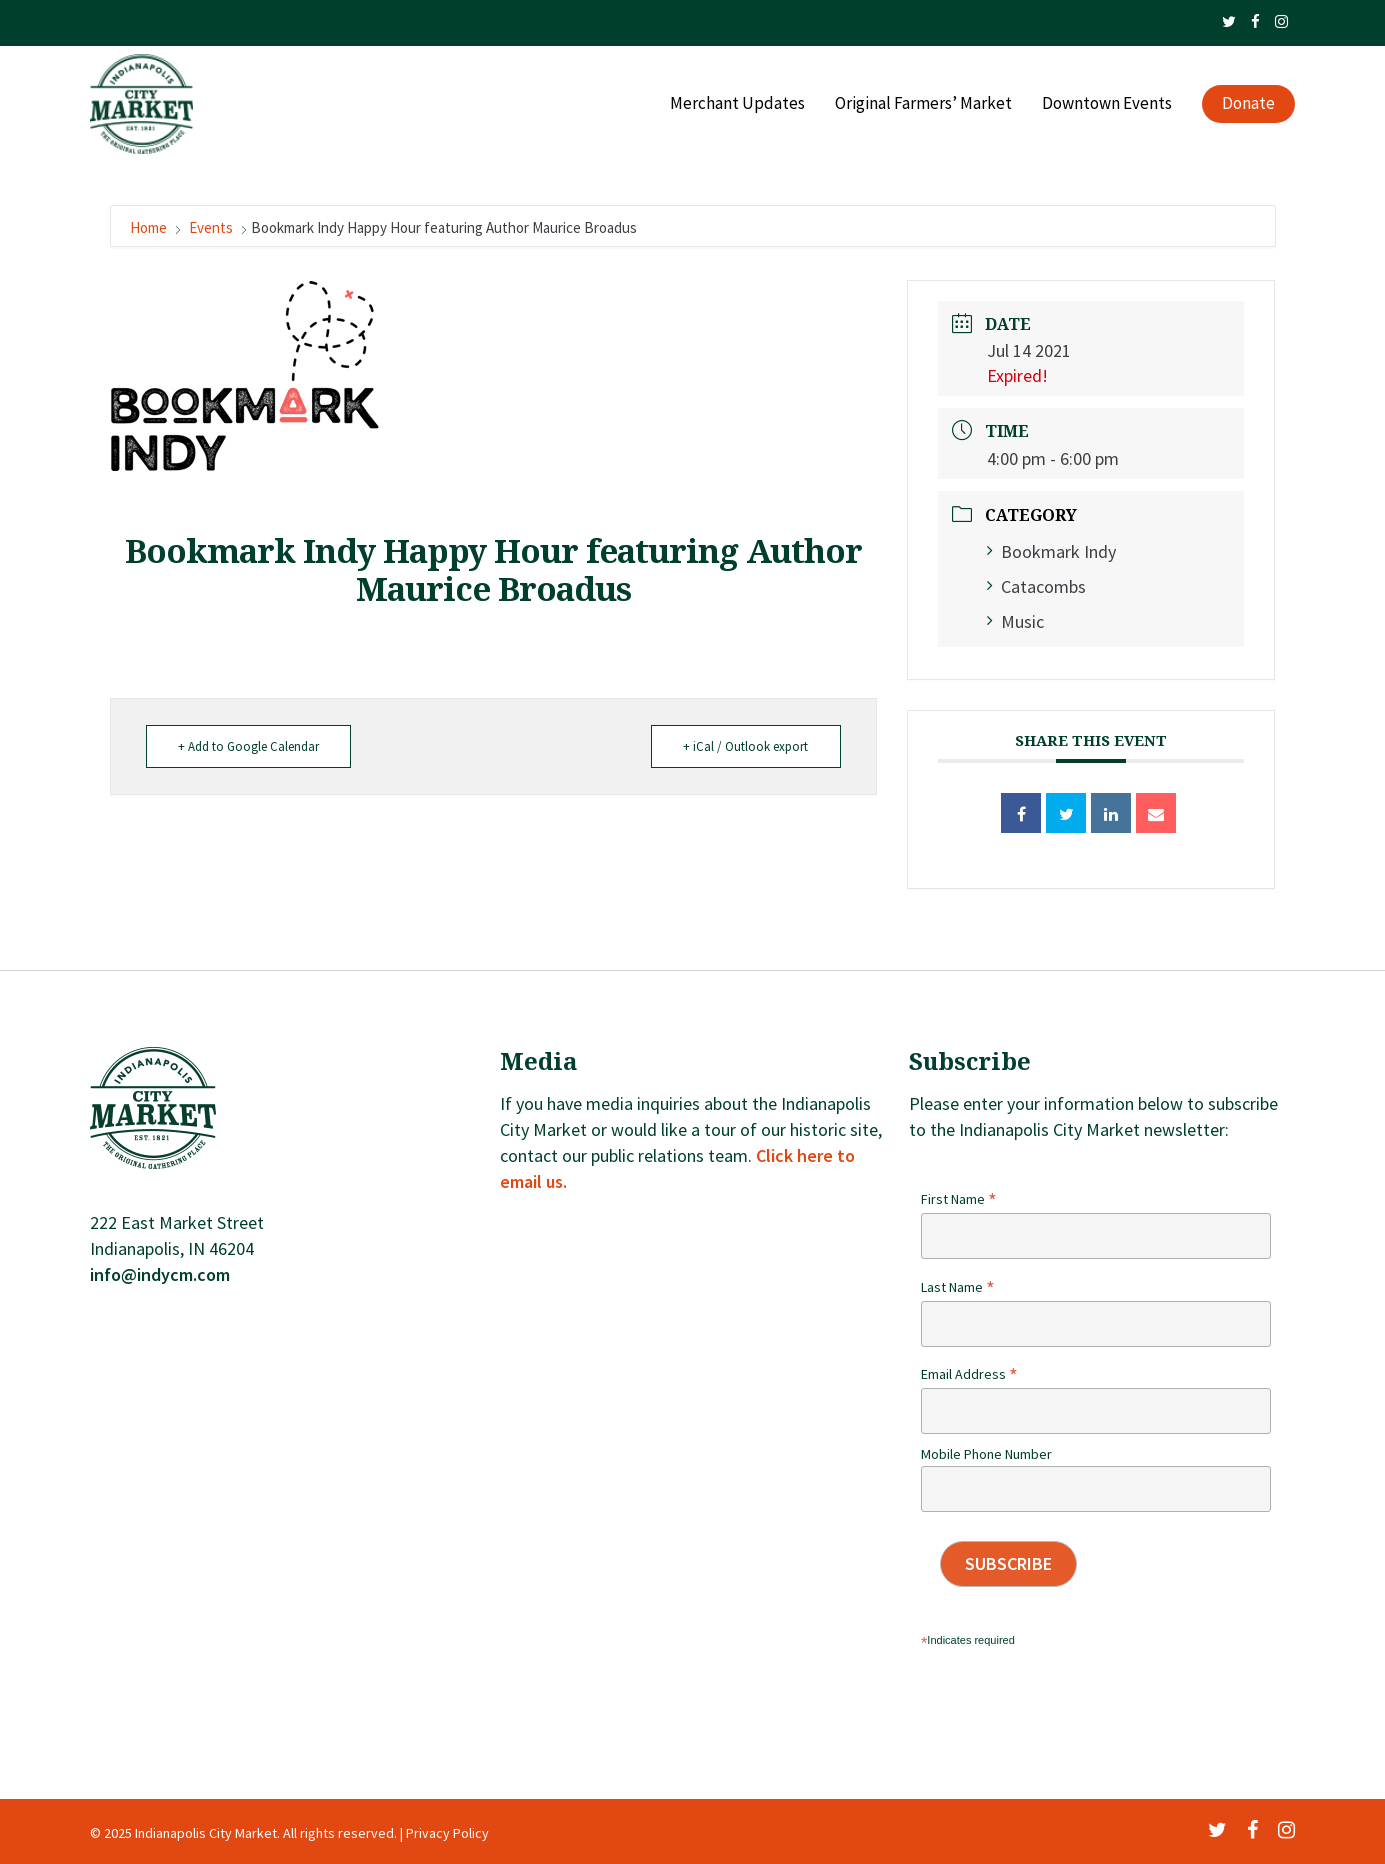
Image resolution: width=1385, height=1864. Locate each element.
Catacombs (1036, 586)
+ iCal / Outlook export (743, 746)
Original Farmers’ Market (923, 106)
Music (1015, 621)
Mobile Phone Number (986, 1454)
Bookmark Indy (1051, 551)
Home (150, 227)
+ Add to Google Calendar (251, 746)
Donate (1248, 106)
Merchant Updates (737, 106)
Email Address (969, 1374)
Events (211, 227)
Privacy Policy (447, 1833)
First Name (959, 1199)
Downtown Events (1107, 106)
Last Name (958, 1287)
